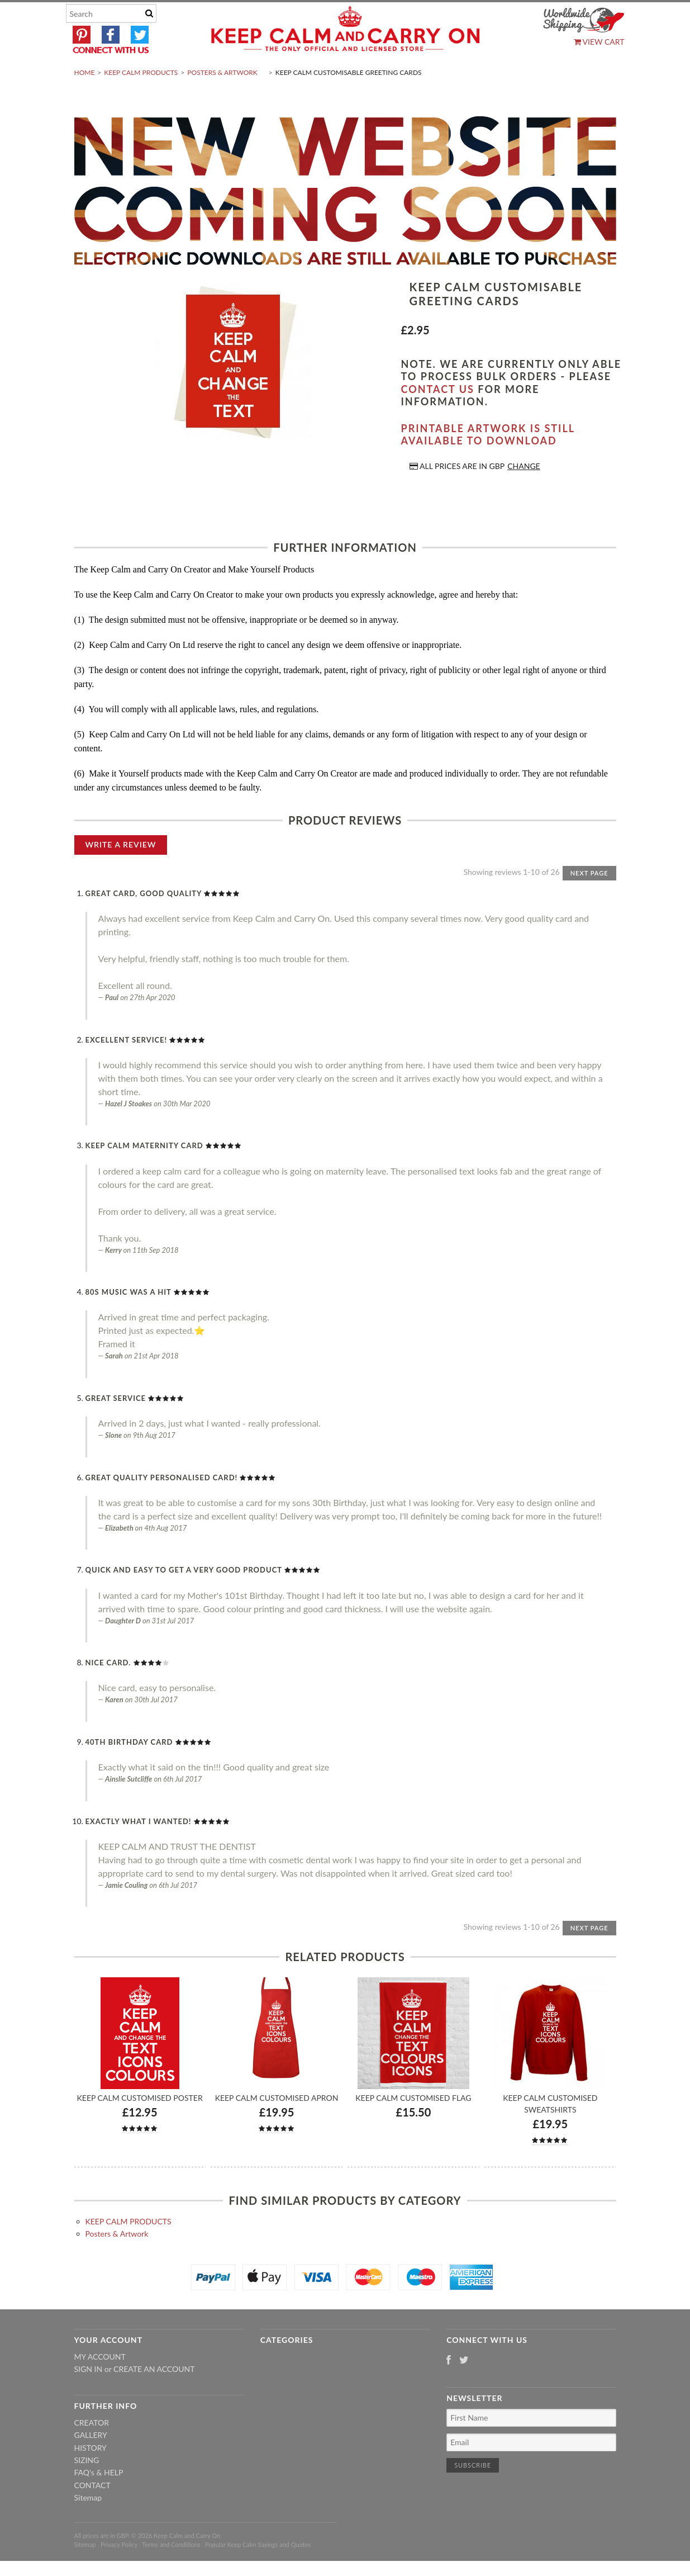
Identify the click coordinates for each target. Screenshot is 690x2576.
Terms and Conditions (171, 2570)
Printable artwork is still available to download (488, 460)
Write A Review (120, 870)
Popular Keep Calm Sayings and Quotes (258, 2570)
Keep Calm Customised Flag (413, 2124)
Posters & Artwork (222, 98)
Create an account (153, 2395)
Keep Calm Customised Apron (277, 2124)
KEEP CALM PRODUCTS (141, 98)
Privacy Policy (119, 2570)
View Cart (599, 41)
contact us (437, 415)
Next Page (589, 899)
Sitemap (88, 2524)
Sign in (88, 2395)
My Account (100, 2383)
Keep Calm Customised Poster (140, 2124)
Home (84, 98)
